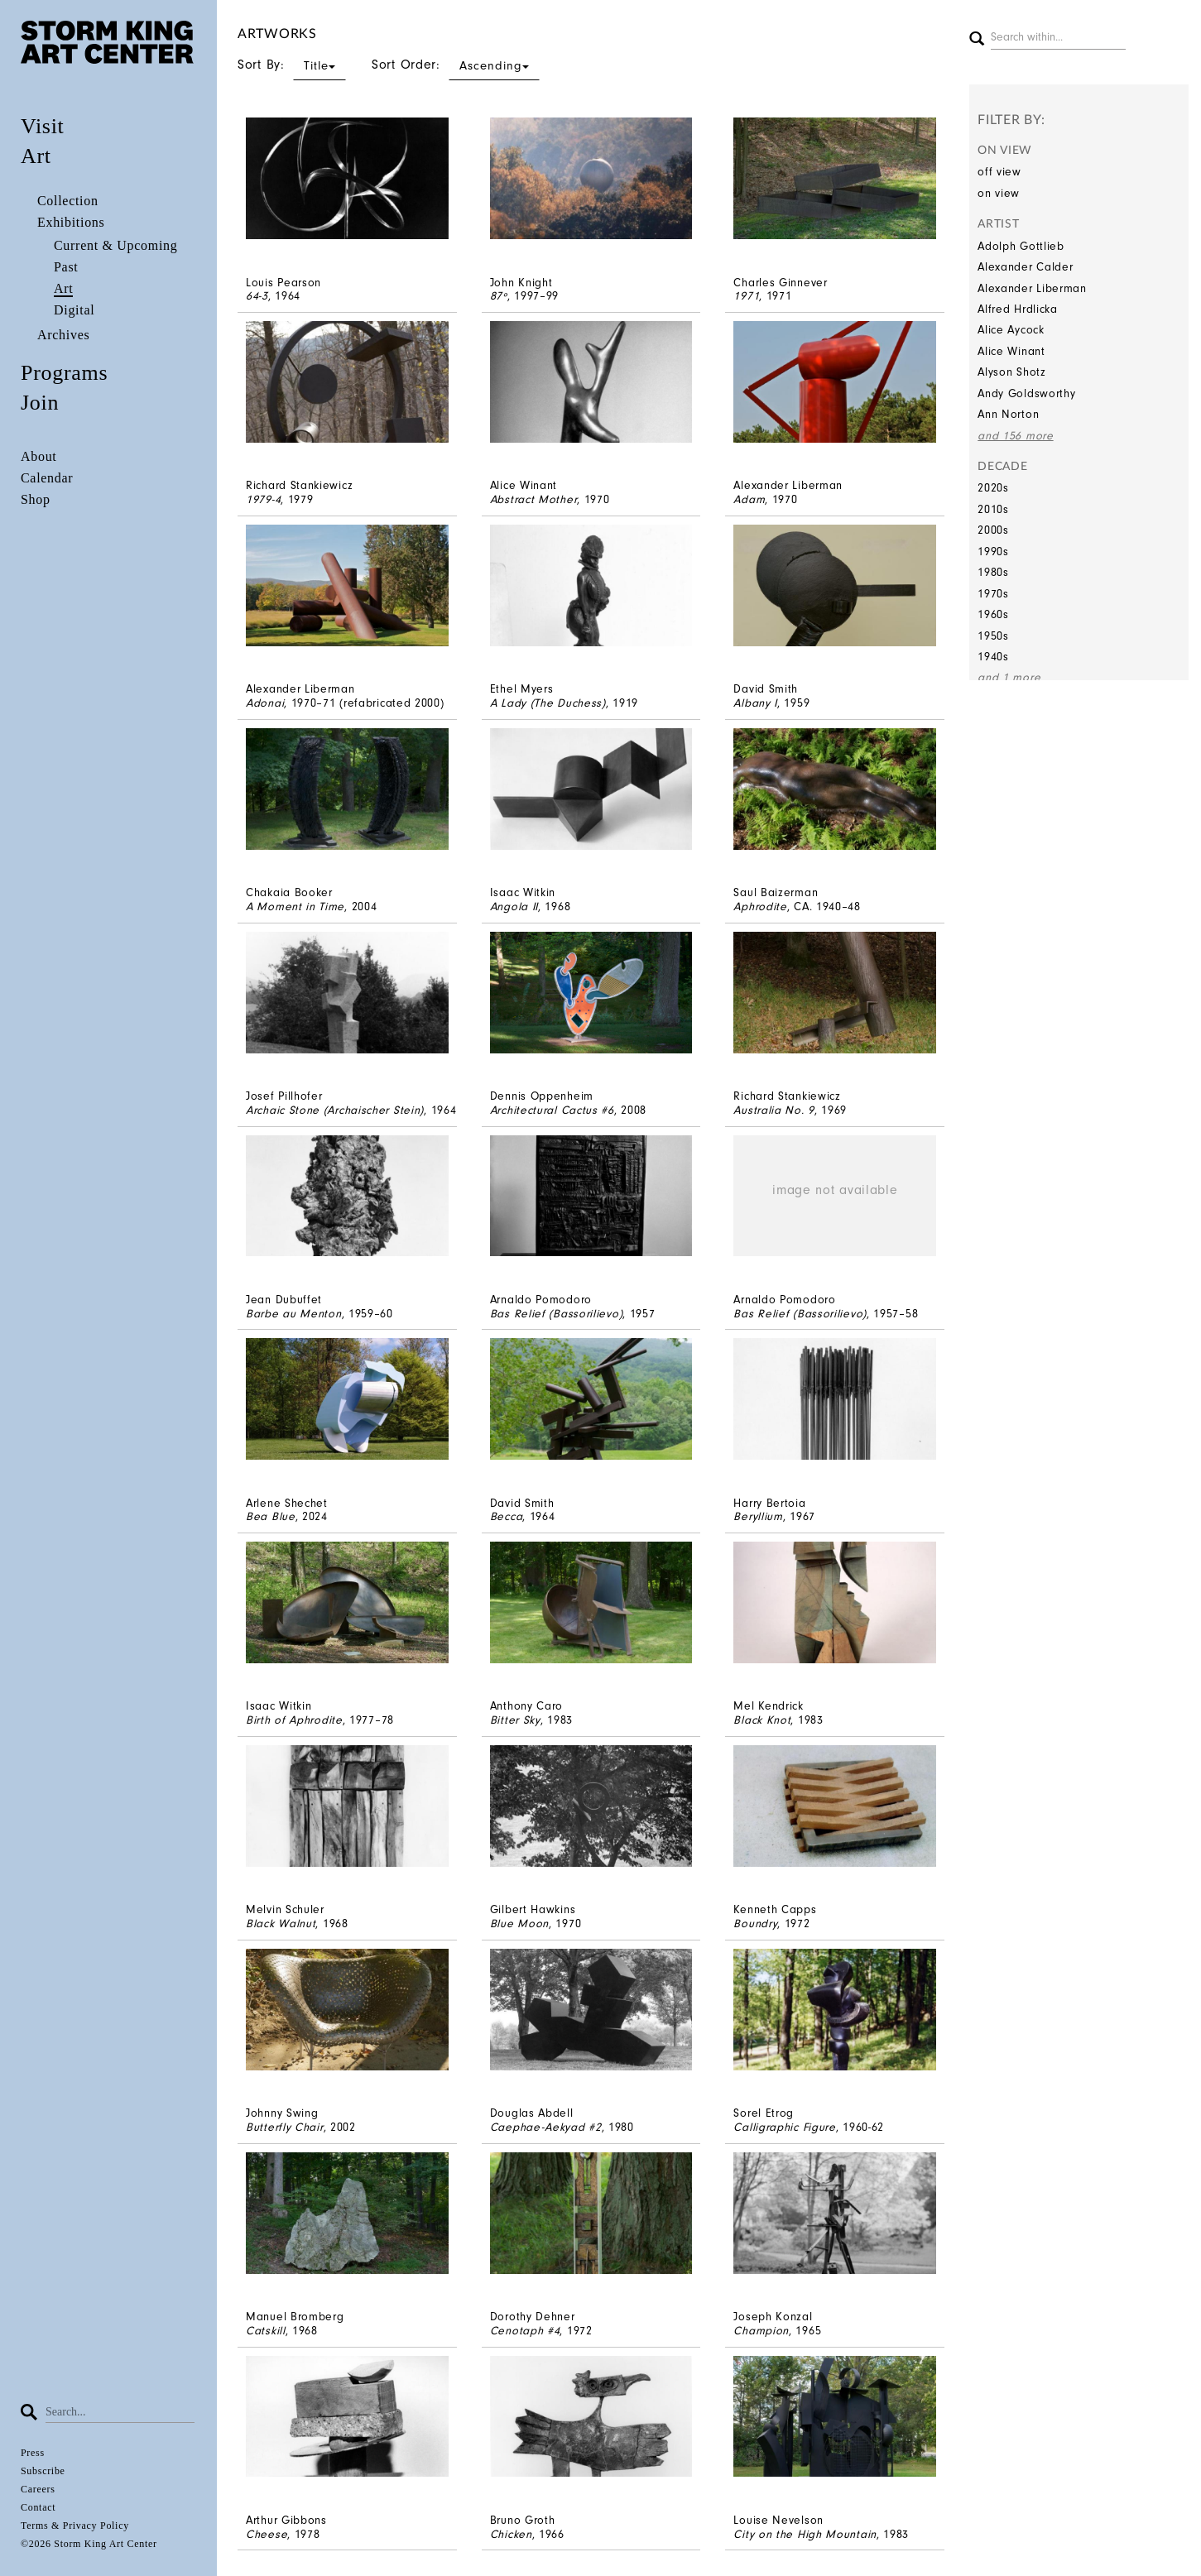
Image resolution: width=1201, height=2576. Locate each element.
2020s (993, 488)
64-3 (257, 296)
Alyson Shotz (1011, 372)
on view (999, 193)
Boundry (755, 1923)
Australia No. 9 (773, 1110)
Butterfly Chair (285, 2127)
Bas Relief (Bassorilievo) (556, 1314)
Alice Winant (1011, 351)
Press (33, 2452)
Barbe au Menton (294, 1314)
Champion (761, 2331)
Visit (43, 126)
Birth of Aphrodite (294, 1720)
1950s (993, 636)
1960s (993, 614)
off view (999, 172)
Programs (64, 373)
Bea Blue (270, 1516)
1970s (993, 594)
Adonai (265, 703)
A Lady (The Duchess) (548, 703)
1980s (993, 572)
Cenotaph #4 (525, 2331)
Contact (38, 2507)
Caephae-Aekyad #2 (546, 2127)
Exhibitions (70, 222)
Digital (74, 310)
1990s (993, 551)
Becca (506, 1516)
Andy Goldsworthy (1026, 393)
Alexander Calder (1025, 267)
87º (498, 296)
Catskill (266, 2331)
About (39, 456)
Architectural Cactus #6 (552, 1110)
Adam (749, 499)
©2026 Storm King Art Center (89, 2544)
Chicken (511, 2534)
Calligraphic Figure (784, 2127)
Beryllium (757, 1516)
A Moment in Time (295, 906)
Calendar (47, 478)
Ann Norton (1008, 414)
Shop (35, 499)
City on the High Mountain (805, 2534)
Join (40, 403)
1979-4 (263, 499)
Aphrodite (759, 906)
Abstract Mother (534, 499)
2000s (993, 530)
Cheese (266, 2534)
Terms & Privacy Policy (75, 2525)
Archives (63, 335)
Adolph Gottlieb (1021, 246)
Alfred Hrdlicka (1018, 309)
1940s (993, 657)
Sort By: (292, 64)
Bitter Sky (515, 1720)
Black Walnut (280, 1923)
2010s (993, 509)
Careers (38, 2489)
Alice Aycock (1011, 330)
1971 (746, 296)
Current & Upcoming (115, 245)
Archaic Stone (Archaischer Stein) (335, 1110)
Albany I (755, 703)
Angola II (514, 906)
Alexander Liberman (1032, 288)
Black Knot (761, 1720)
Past (66, 267)
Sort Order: (456, 64)
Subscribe (43, 2471)
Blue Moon (519, 1923)
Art (36, 156)
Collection (67, 201)
